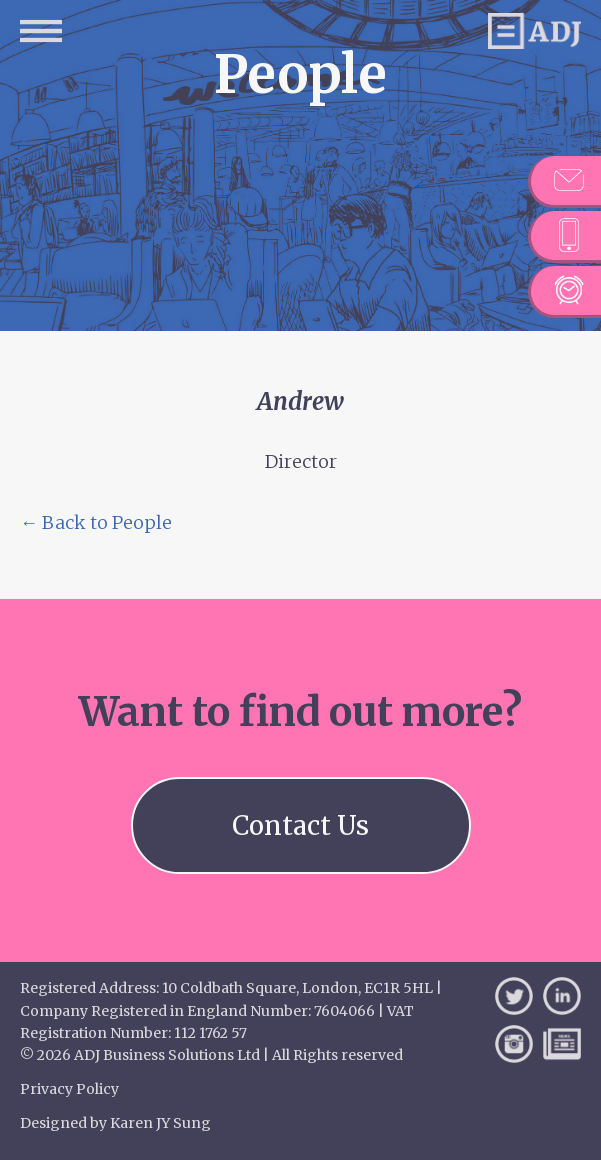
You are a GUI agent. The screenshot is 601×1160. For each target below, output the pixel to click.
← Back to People (96, 522)
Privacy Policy (69, 1089)
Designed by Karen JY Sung (115, 1123)
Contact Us (300, 825)
